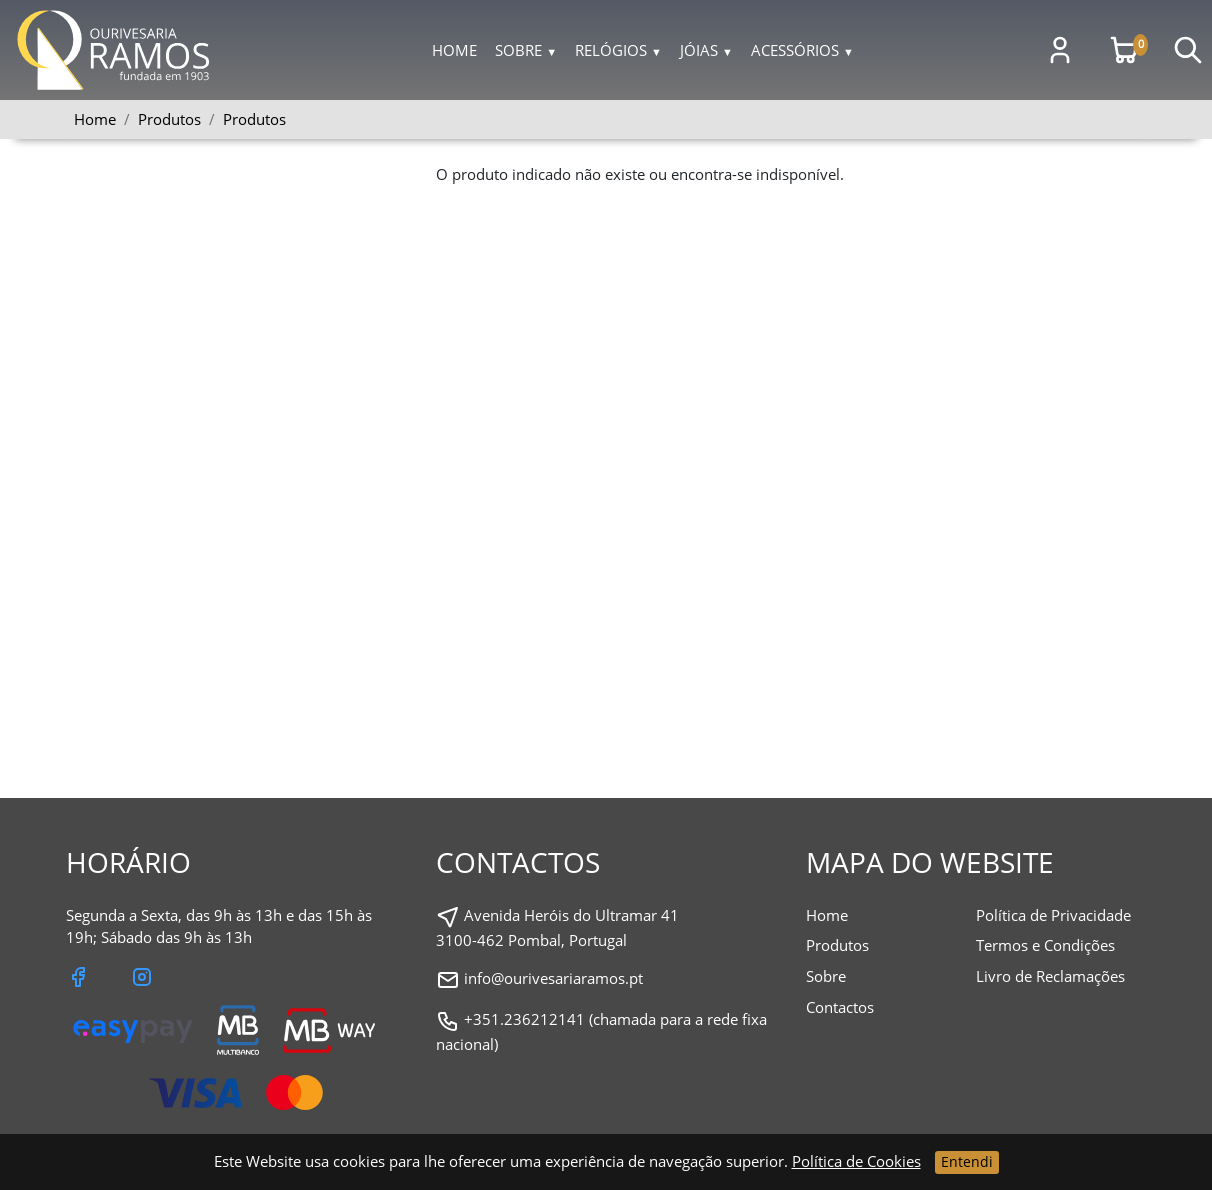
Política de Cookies (856, 1161)
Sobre (526, 50)
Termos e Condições (1045, 945)
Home (454, 50)
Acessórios (802, 50)
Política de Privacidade (1053, 915)
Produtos (254, 119)
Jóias (706, 50)
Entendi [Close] (967, 1161)
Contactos (840, 1007)
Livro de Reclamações (1050, 976)
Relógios (618, 50)
